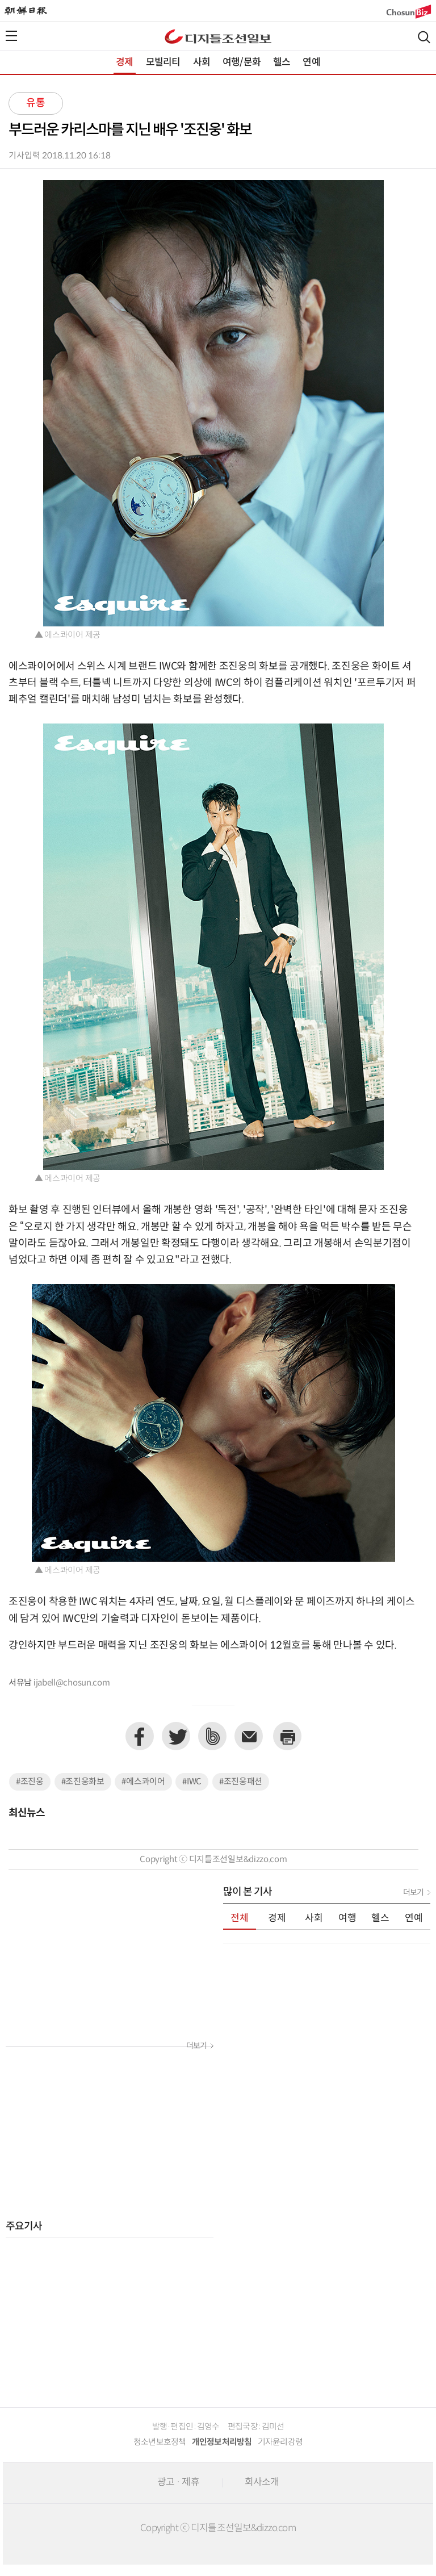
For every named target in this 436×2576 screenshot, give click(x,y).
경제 (124, 62)
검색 (424, 37)
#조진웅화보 (82, 1781)
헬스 (281, 62)
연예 (311, 62)
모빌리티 (163, 62)
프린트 (287, 1736)
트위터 (176, 1736)
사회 (201, 62)
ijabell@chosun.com (71, 1683)
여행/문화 (242, 62)
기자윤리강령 (280, 2442)
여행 (347, 1918)
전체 (239, 1918)
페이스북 (139, 1736)
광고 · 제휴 (178, 2482)
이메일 (248, 1736)
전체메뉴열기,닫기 (11, 36)
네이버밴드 (212, 1736)
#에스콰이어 (143, 1781)
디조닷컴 (218, 36)
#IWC (192, 1781)
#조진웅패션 (240, 1781)
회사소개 (262, 2482)
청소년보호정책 (159, 2442)
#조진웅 (30, 1781)
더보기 (196, 2046)
